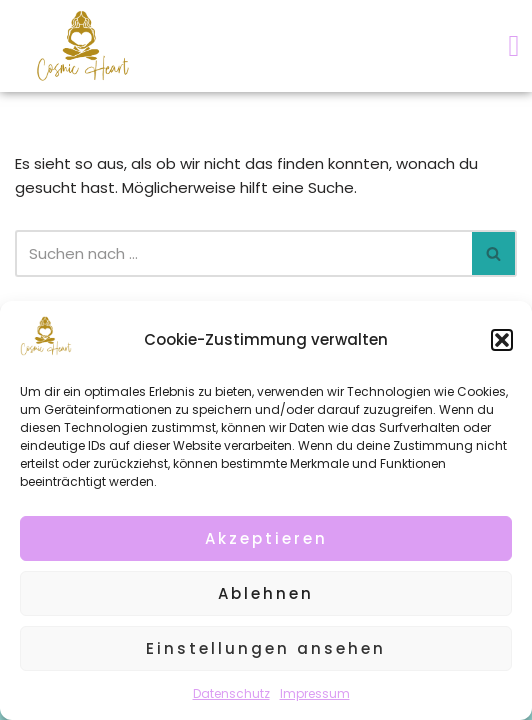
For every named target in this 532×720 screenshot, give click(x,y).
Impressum (315, 693)
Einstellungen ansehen (266, 648)
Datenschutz (231, 693)
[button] (502, 340)
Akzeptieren (266, 538)
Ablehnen (266, 593)
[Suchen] (243, 253)
